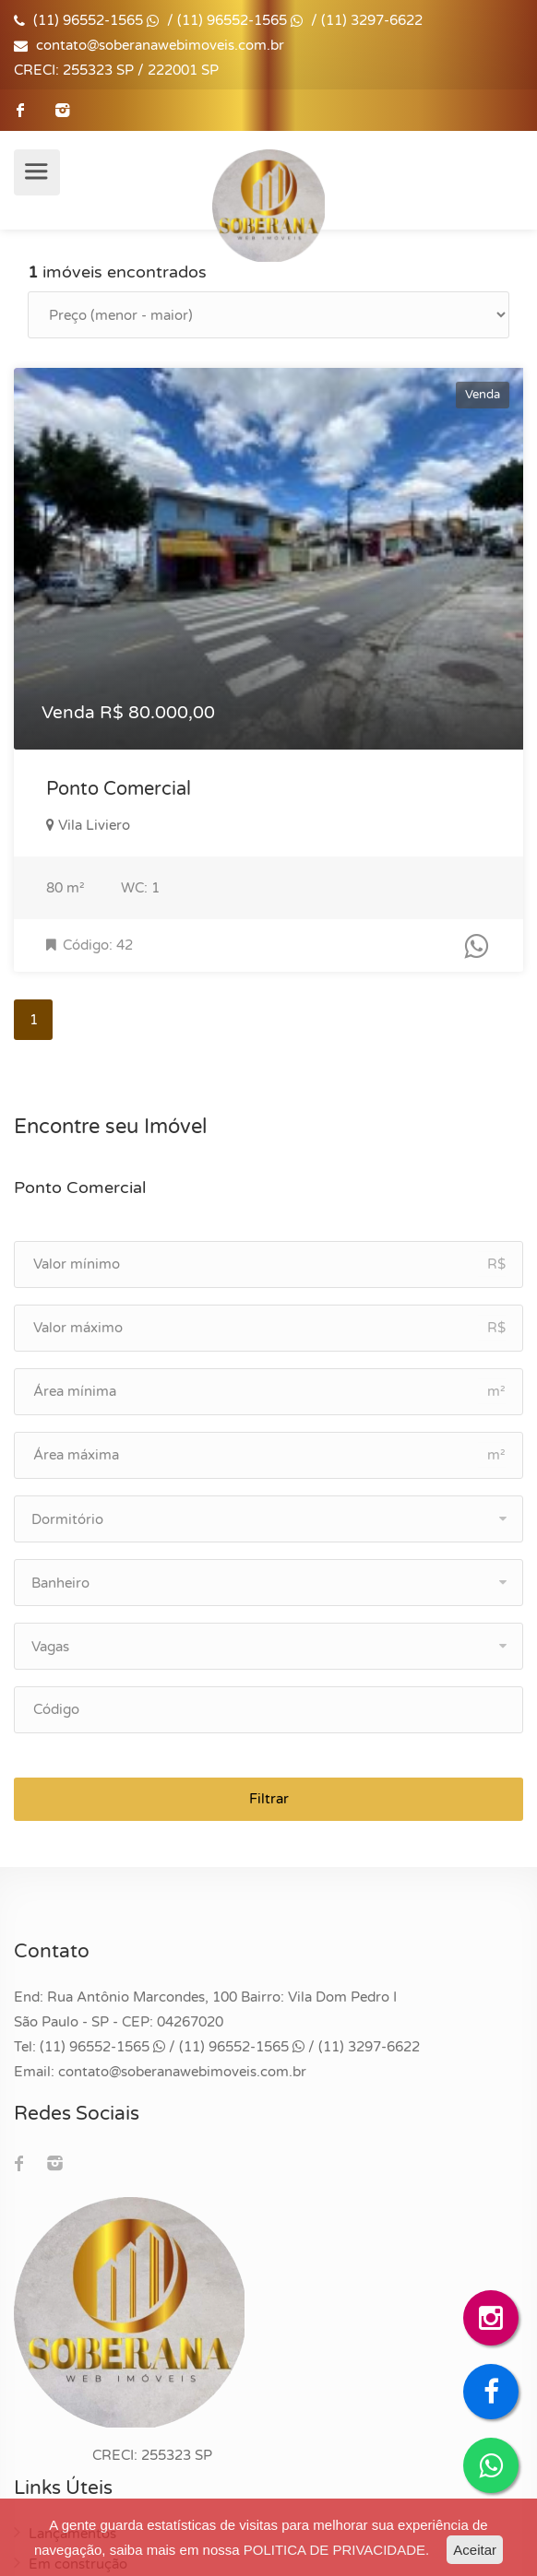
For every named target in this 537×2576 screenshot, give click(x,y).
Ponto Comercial (118, 789)
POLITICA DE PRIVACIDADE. (336, 2550)
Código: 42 (89, 945)
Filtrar (269, 1798)
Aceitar (474, 2550)
